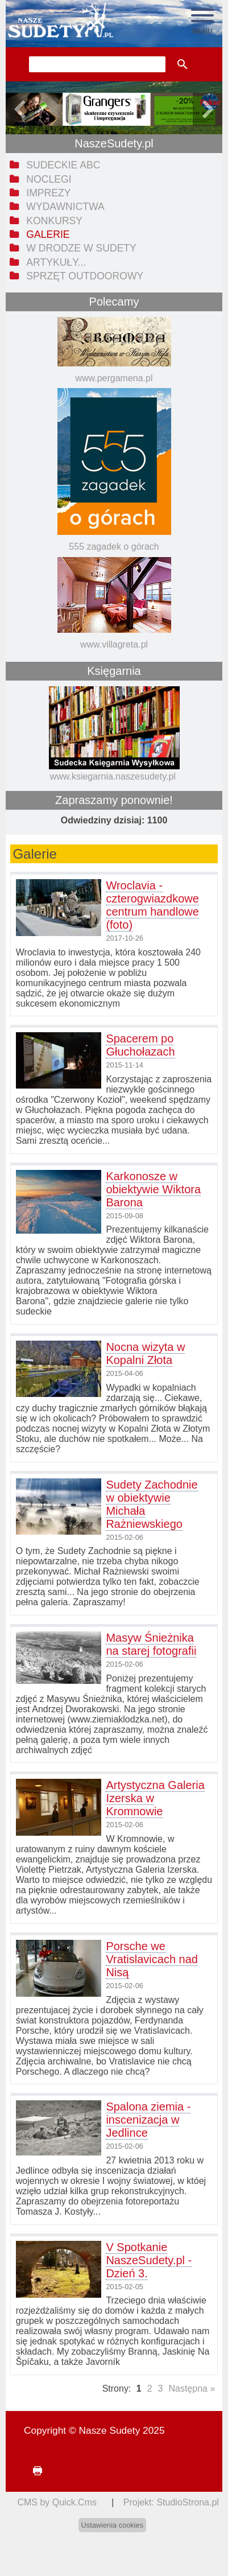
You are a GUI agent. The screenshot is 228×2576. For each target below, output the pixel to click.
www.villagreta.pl (114, 644)
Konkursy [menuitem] (54, 220)
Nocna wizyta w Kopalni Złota (145, 1353)
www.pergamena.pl (113, 378)
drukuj (33, 2471)
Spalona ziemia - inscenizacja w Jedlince (148, 2119)
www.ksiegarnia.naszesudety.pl (113, 776)
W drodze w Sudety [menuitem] (81, 248)
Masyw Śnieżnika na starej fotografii (151, 1644)
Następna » (192, 2388)
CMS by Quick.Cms (57, 2502)
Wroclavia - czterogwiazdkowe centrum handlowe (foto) (152, 905)
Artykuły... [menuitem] (56, 262)
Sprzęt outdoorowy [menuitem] (84, 276)
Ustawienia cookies (112, 2525)
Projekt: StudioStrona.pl (171, 2502)
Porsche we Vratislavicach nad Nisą (152, 1959)
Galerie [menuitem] (47, 234)
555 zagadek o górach (114, 546)
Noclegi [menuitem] (48, 179)
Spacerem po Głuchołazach (140, 1045)
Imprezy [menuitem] (48, 193)
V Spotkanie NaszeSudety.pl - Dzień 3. (149, 2260)
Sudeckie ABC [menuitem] (63, 165)
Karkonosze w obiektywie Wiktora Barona (153, 1189)
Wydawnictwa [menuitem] (65, 206)
